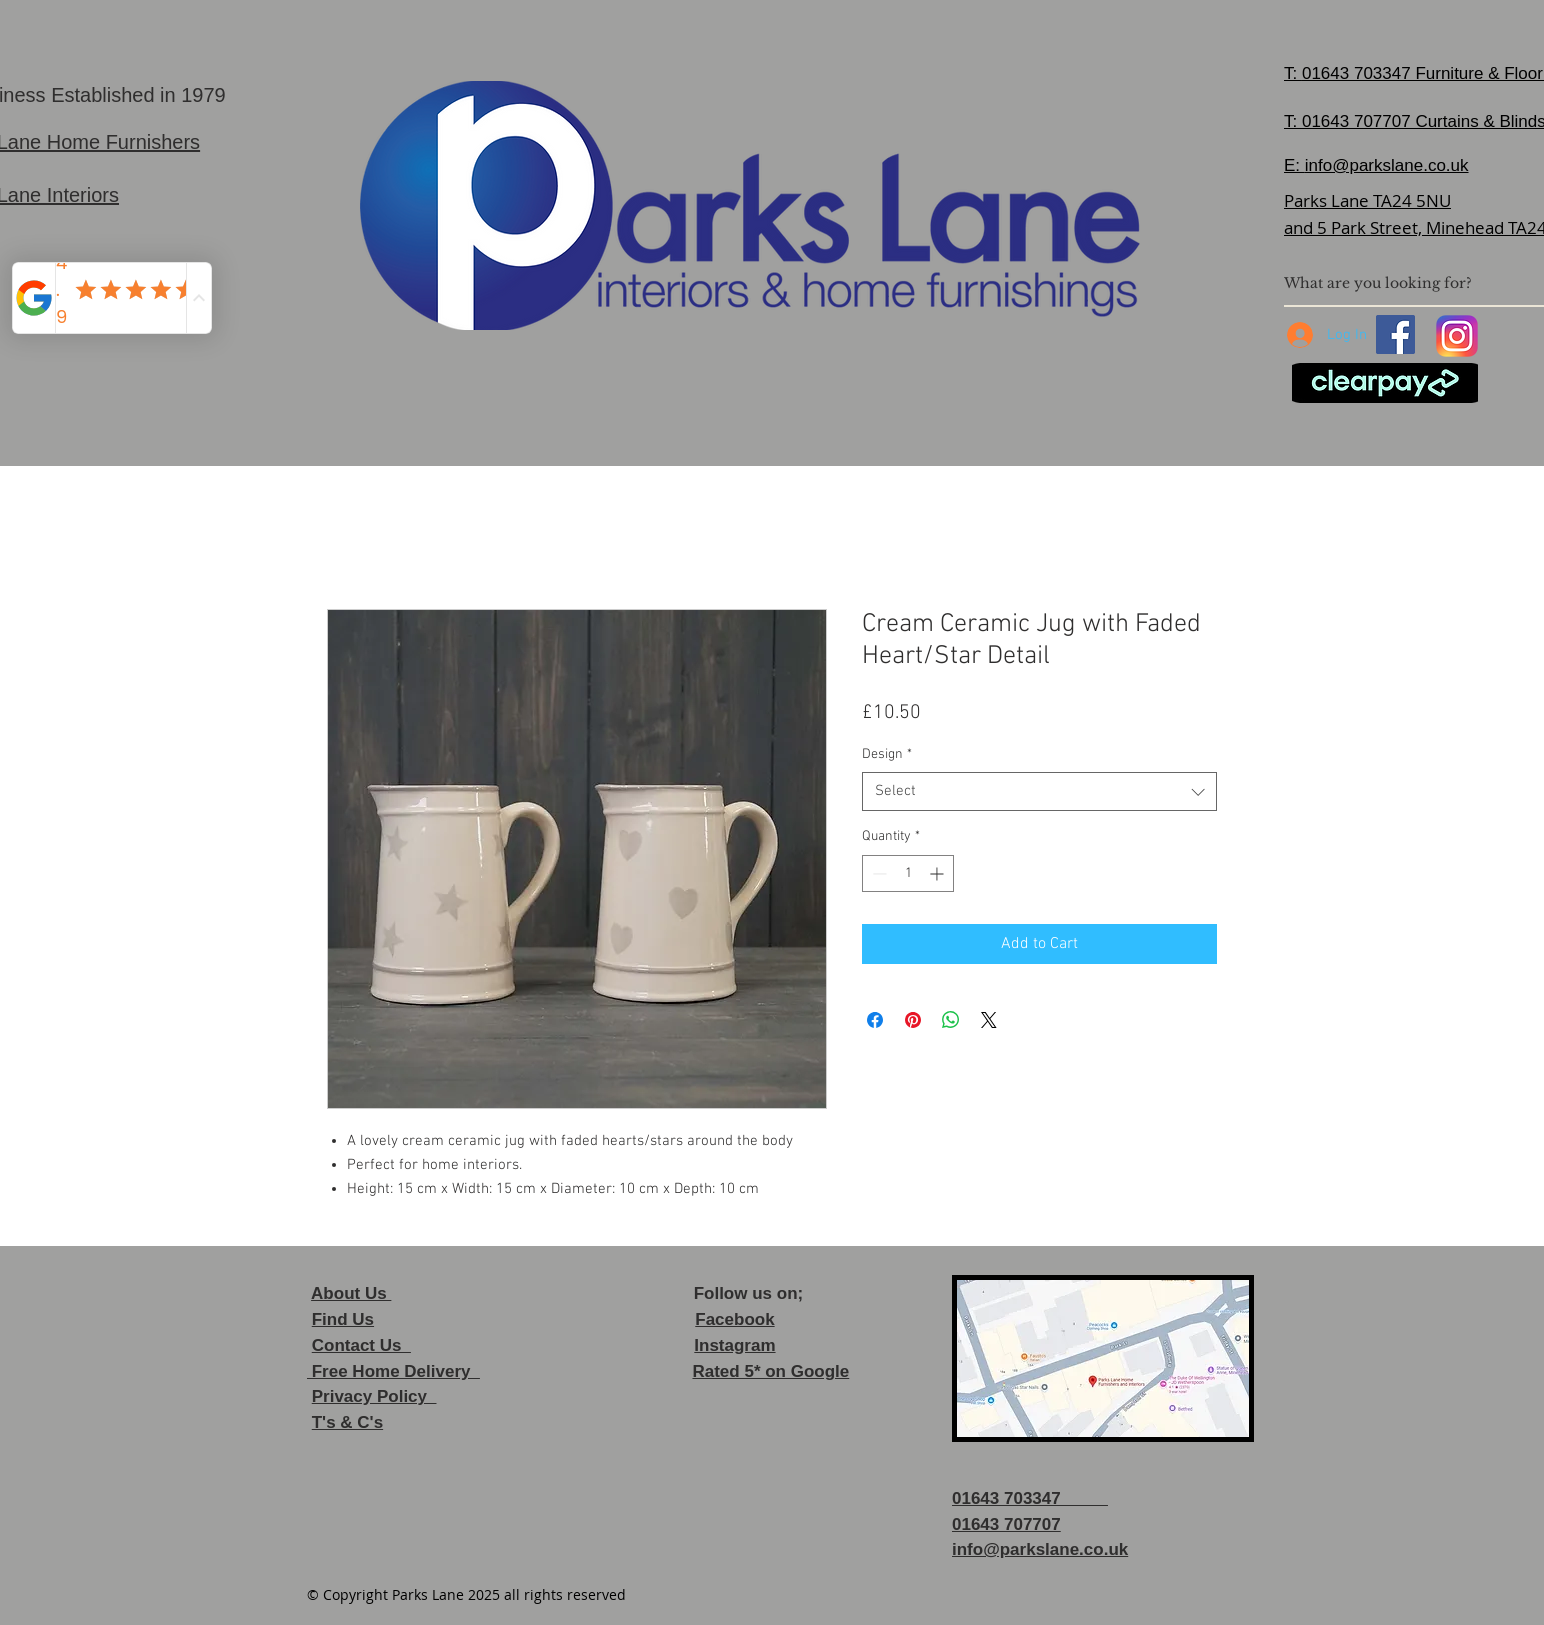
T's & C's (347, 1422)
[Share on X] (989, 1020)
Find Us (343, 1319)
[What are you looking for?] (1405, 283)
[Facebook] (1395, 334)
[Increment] (938, 873)
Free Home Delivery (393, 1371)
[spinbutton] (908, 873)
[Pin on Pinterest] (913, 1020)
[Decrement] (877, 873)
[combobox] (1039, 791)
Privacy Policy (374, 1396)
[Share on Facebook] (875, 1020)
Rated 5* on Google (770, 1371)
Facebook (734, 1319)
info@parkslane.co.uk (1387, 165)
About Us (351, 1293)
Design (887, 754)
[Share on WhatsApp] (951, 1020)
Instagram (734, 1345)
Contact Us (361, 1345)
